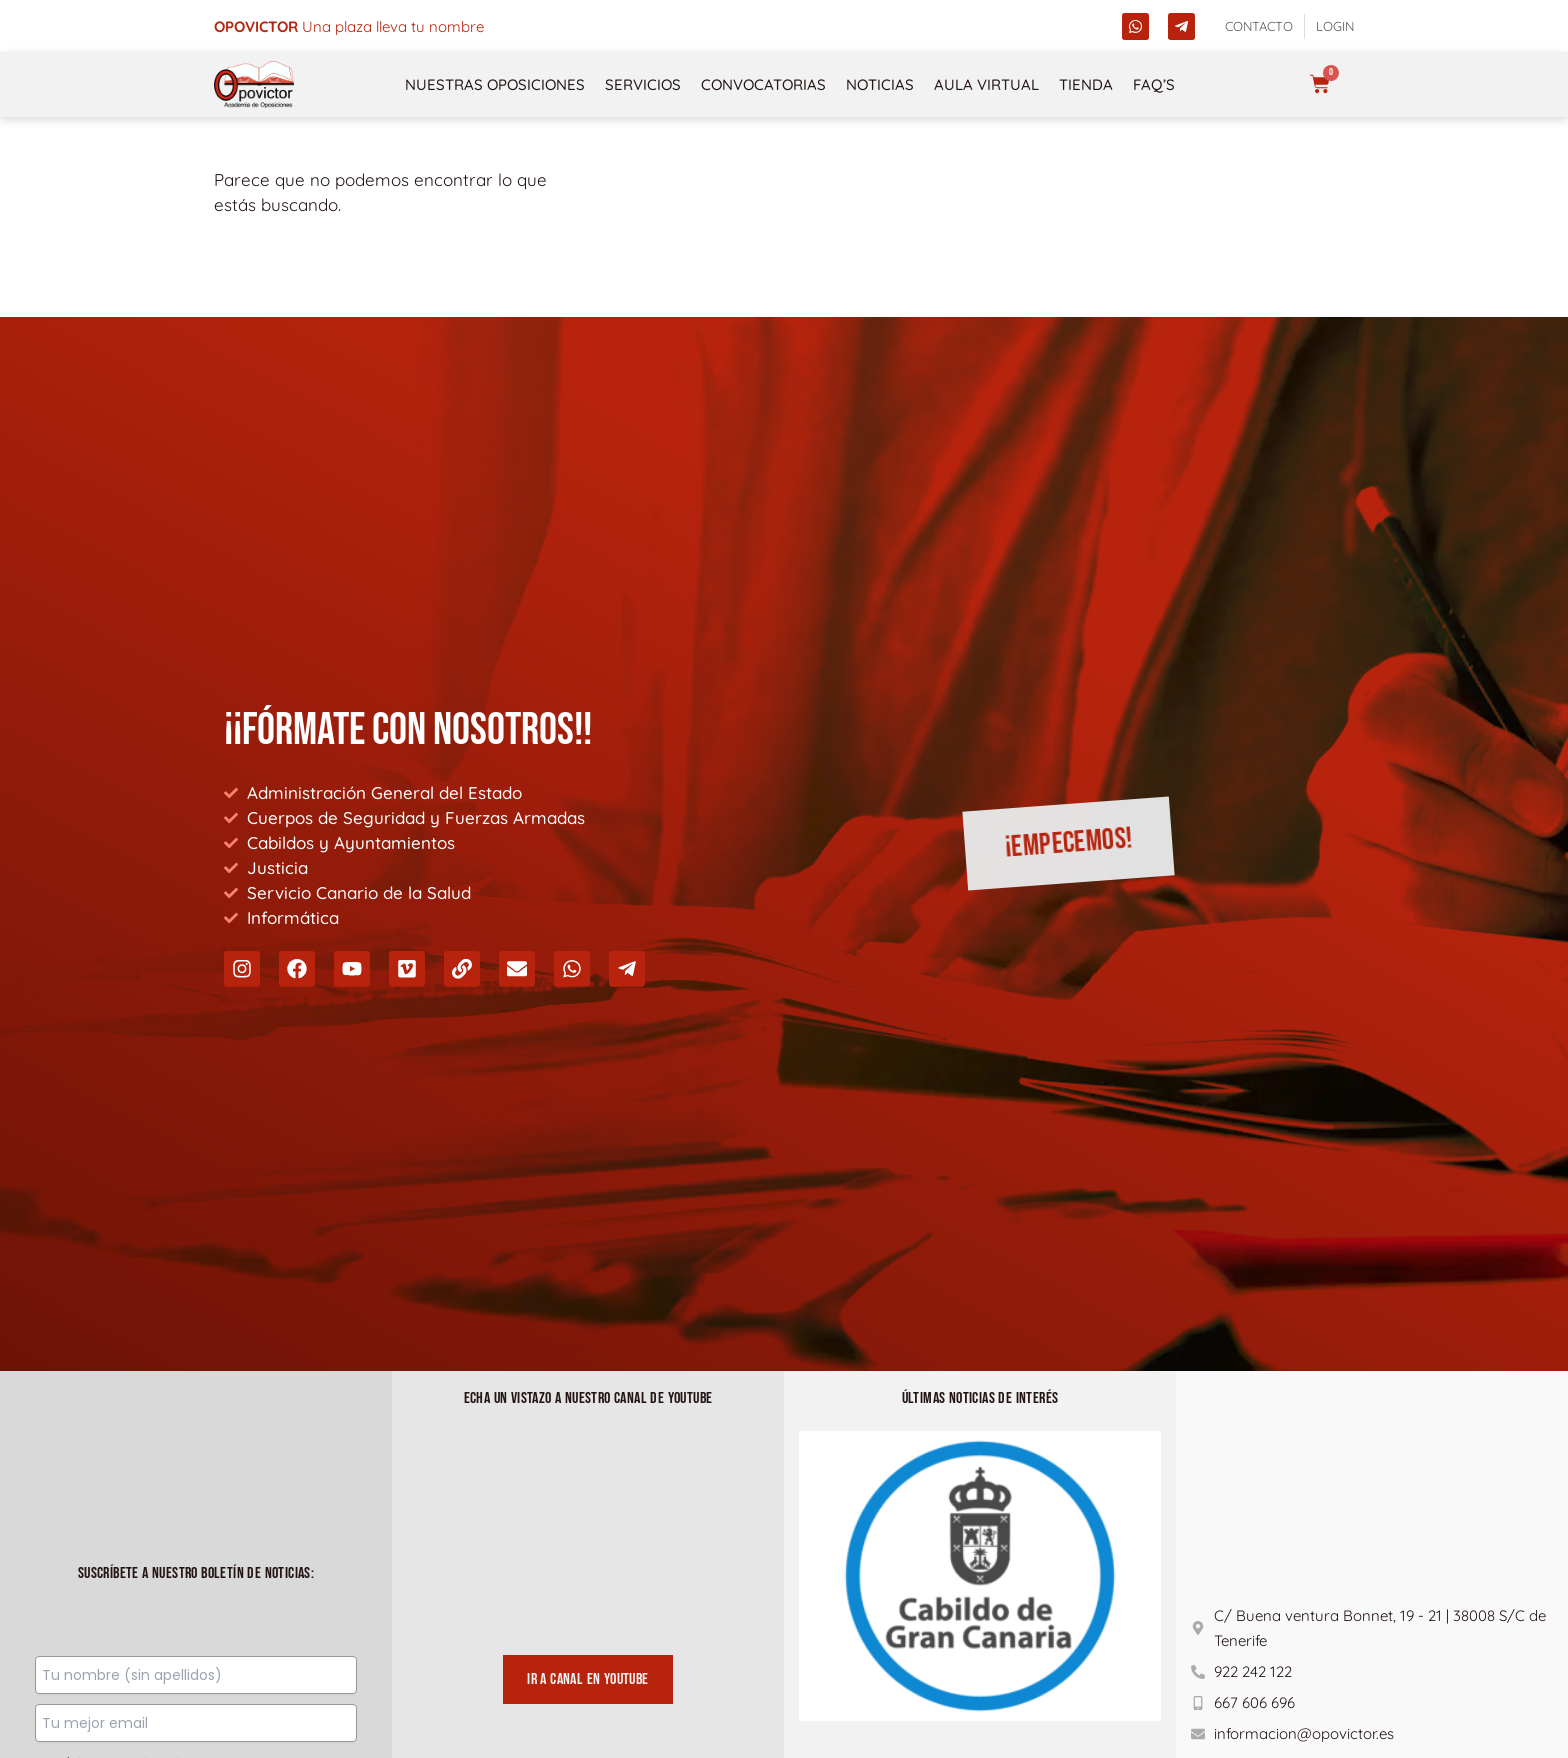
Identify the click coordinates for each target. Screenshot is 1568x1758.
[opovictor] (254, 84)
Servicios (643, 84)
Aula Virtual (986, 84)
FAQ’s (1154, 84)
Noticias (880, 84)
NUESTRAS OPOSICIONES (495, 84)
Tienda (1086, 84)
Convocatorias (763, 84)
